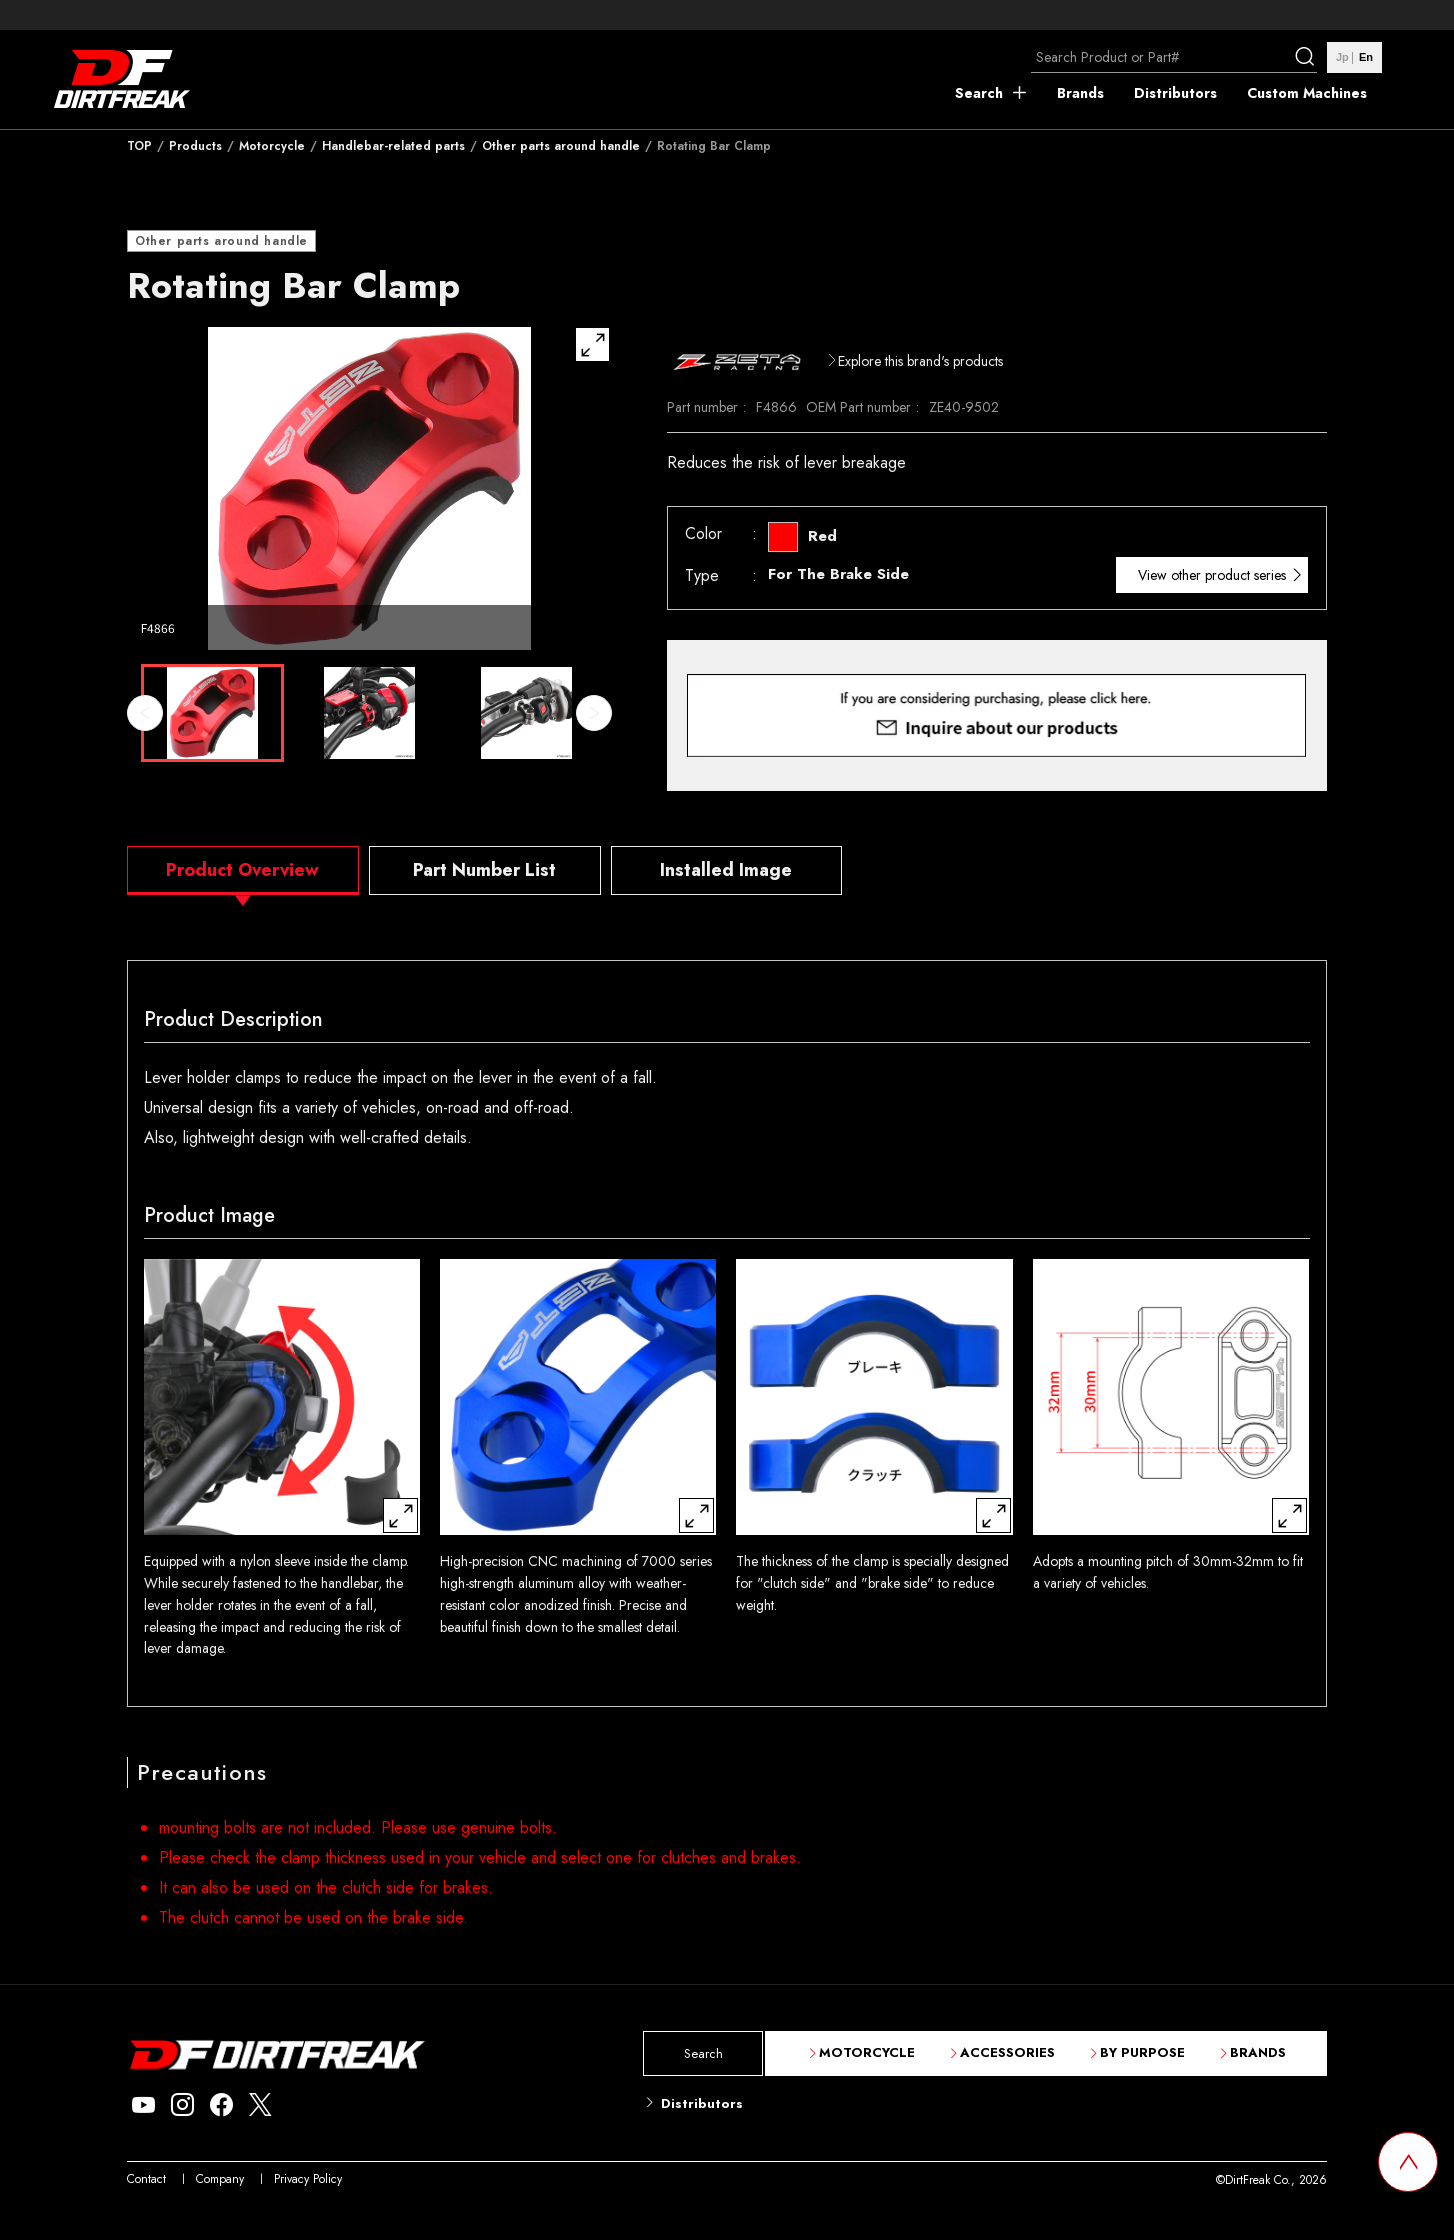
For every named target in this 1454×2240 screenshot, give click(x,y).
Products (195, 146)
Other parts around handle (561, 146)
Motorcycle (272, 146)
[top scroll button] (1408, 2162)
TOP (139, 146)
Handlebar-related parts (393, 146)
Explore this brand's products (920, 361)
